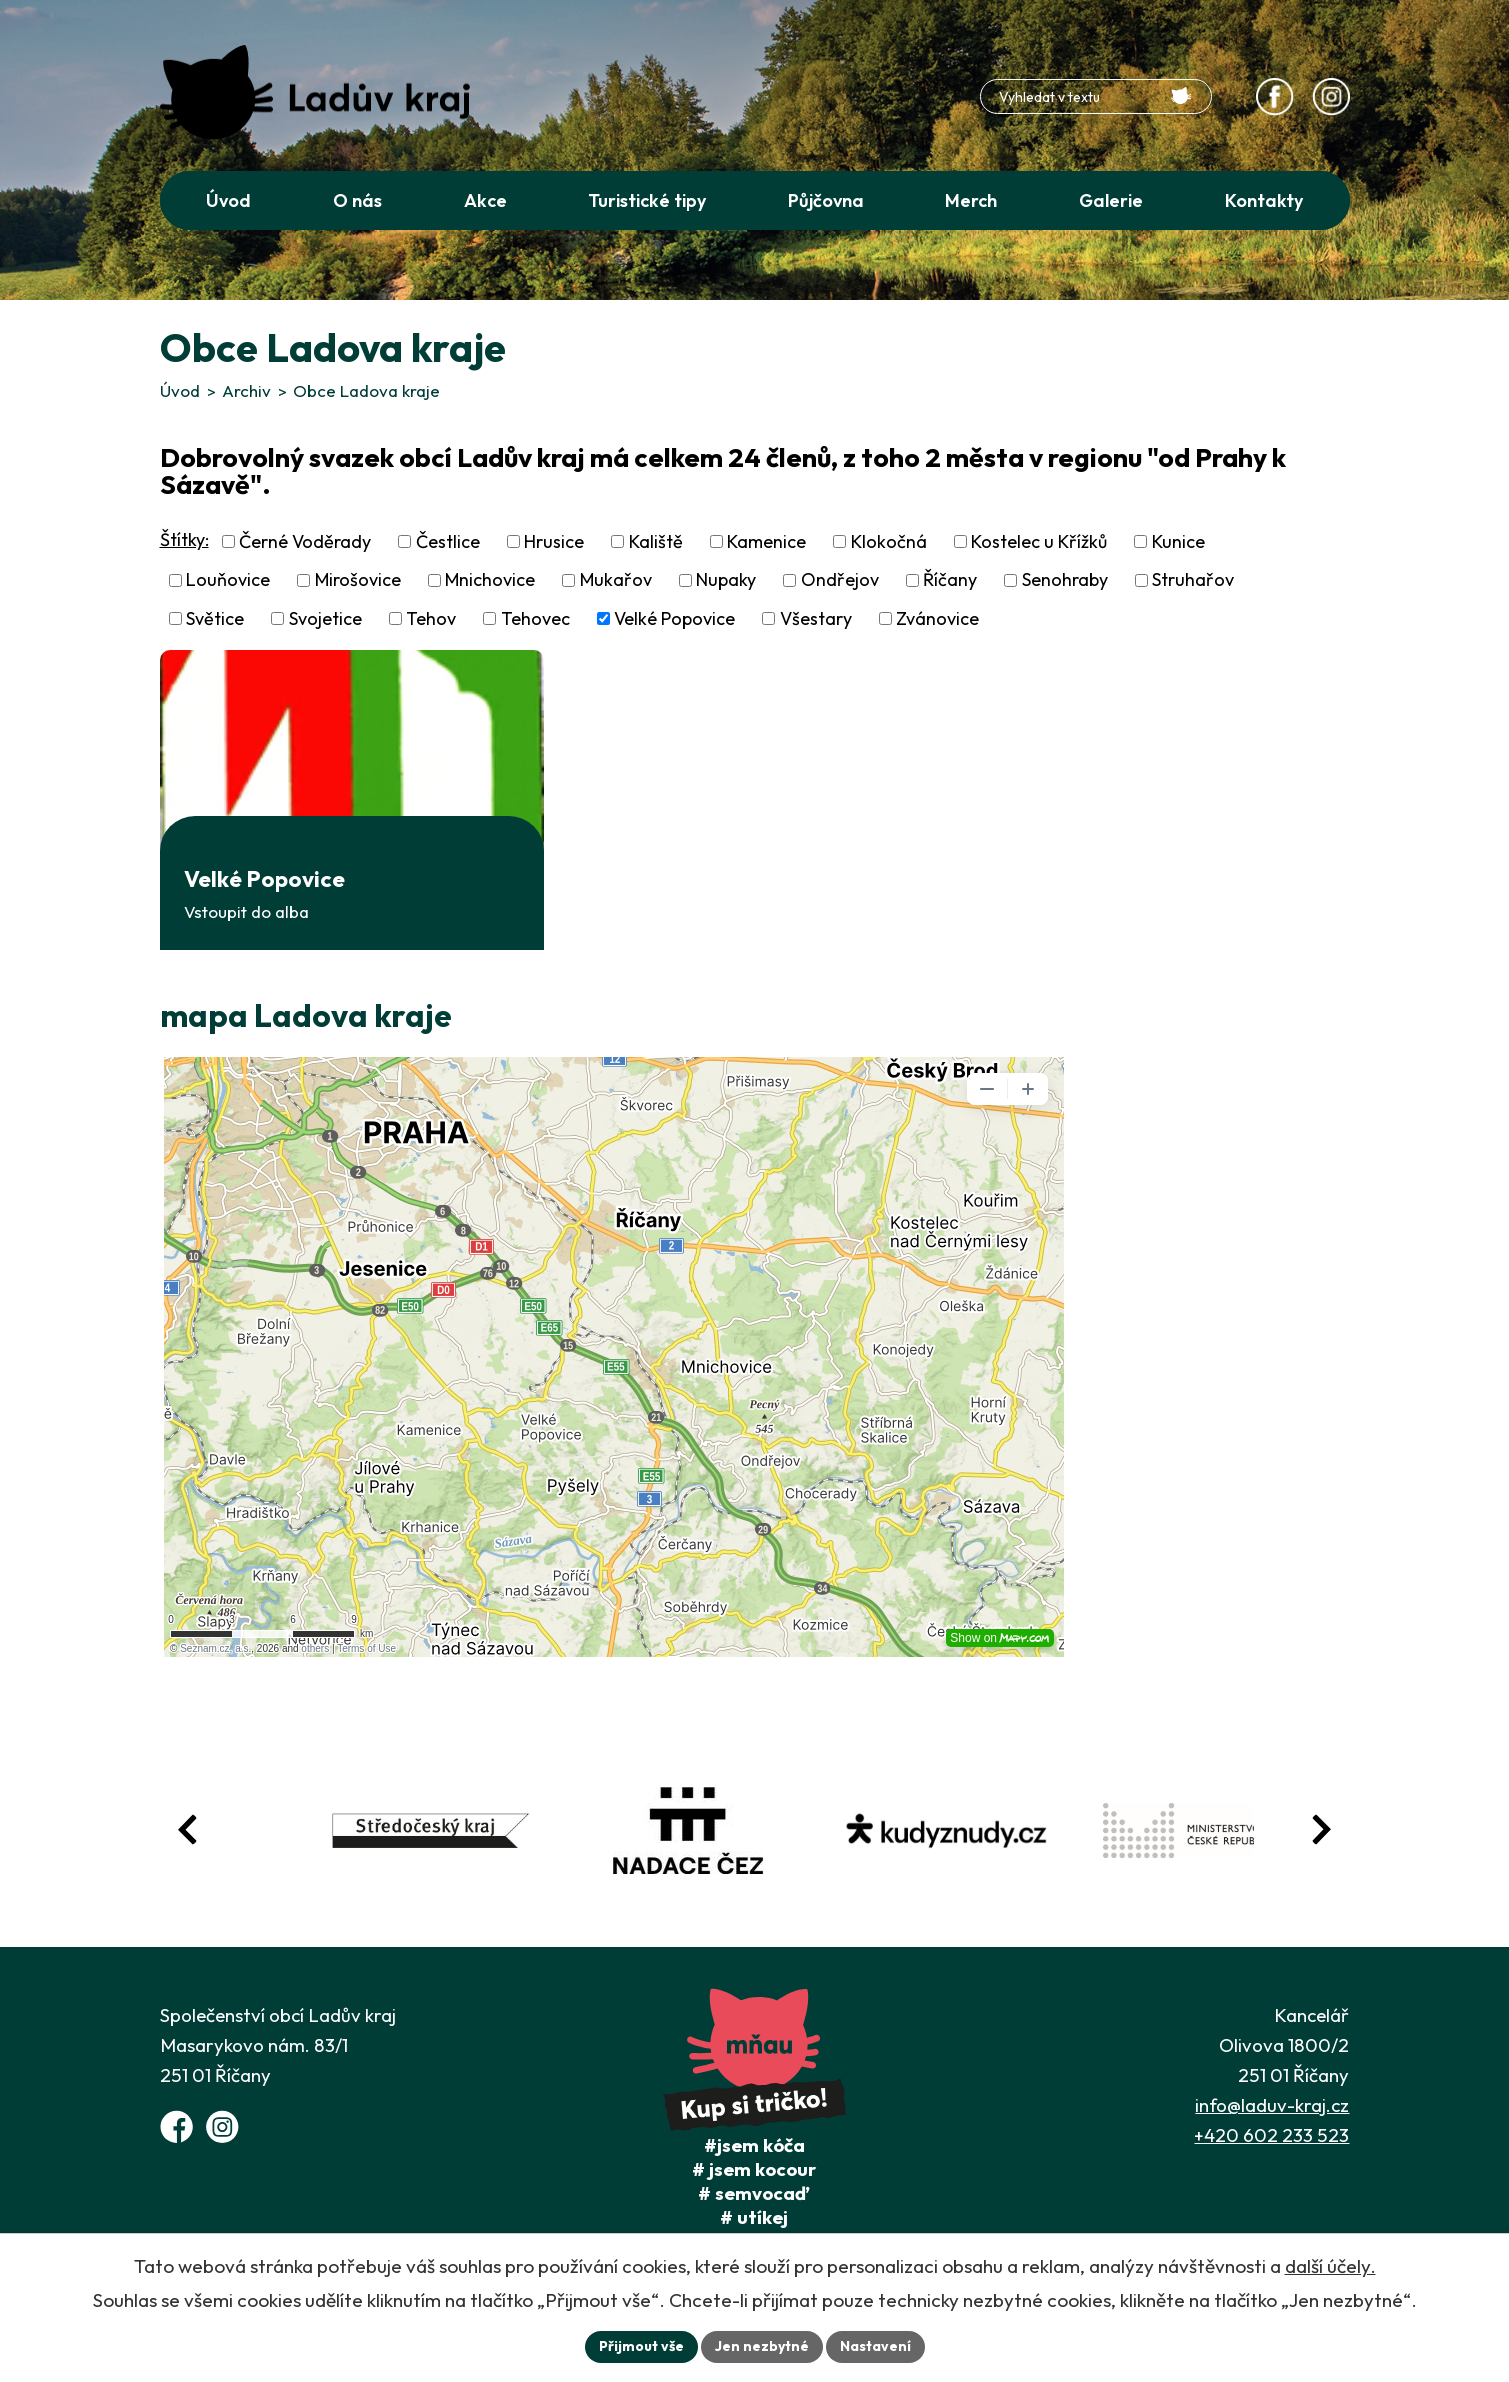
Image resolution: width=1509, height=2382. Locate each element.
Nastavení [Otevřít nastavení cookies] (875, 2346)
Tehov (431, 618)
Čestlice (448, 541)
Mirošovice (358, 580)
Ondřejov (840, 580)
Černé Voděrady (305, 541)
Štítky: (184, 539)
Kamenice (766, 541)
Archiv (246, 390)
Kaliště (656, 541)
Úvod (180, 390)
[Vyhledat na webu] (1181, 95)
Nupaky (726, 580)
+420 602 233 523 (1271, 2135)
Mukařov (616, 580)
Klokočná (889, 541)
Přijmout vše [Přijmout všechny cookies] (641, 2346)
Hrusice (554, 541)
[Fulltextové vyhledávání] (1096, 96)
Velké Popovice (674, 618)
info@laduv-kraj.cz (1272, 2105)
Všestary (816, 618)
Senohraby (1065, 580)
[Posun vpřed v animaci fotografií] (1321, 1829)
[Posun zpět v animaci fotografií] (188, 1829)
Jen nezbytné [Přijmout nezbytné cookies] (762, 2346)
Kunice (1178, 541)
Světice (215, 618)
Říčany (950, 580)
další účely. (1330, 2266)
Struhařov (1193, 580)
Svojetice (325, 618)
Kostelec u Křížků (1039, 541)
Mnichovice (490, 580)
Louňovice (228, 580)
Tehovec (535, 618)
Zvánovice (937, 618)
